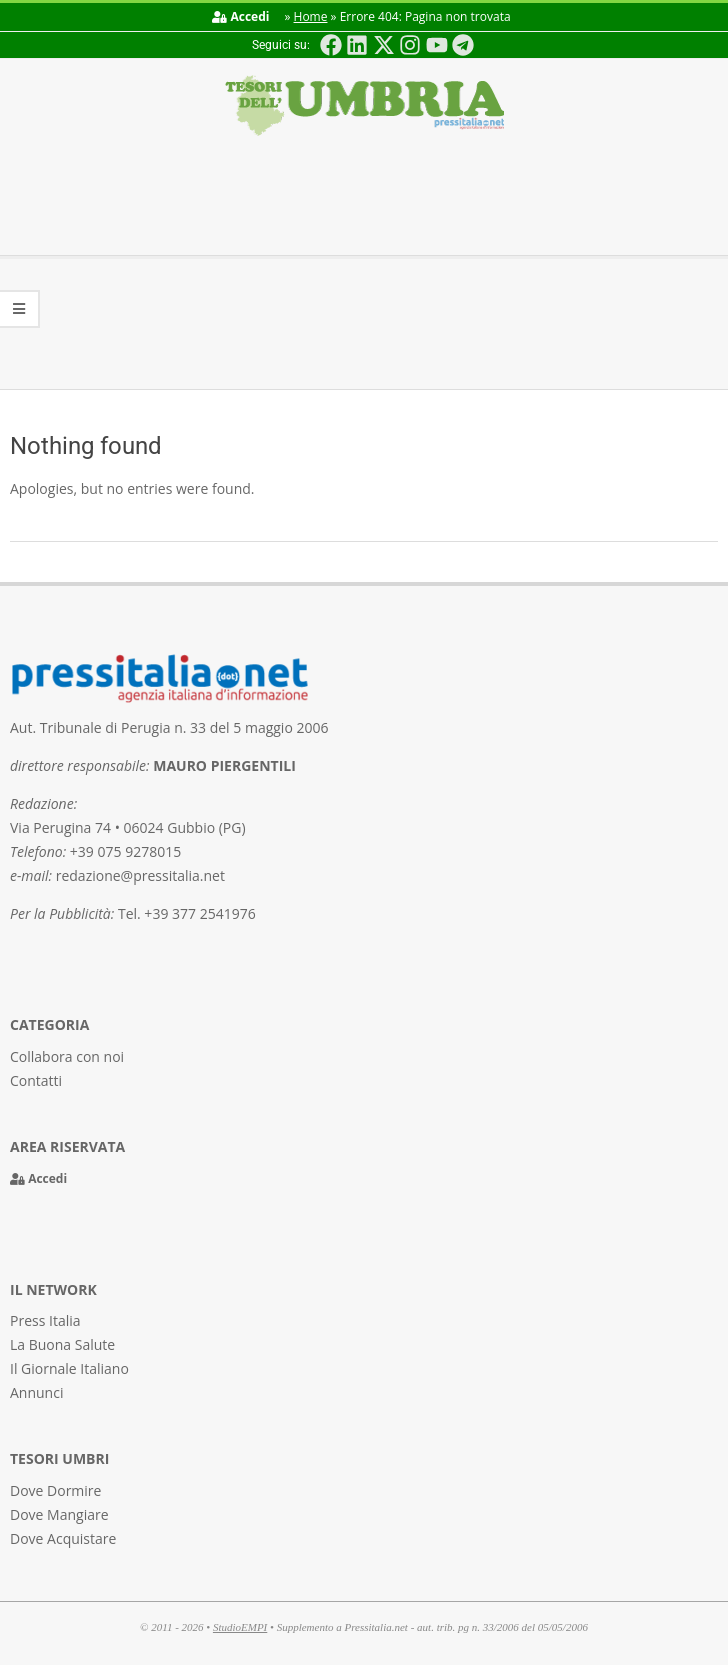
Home (311, 16)
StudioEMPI (240, 1627)
